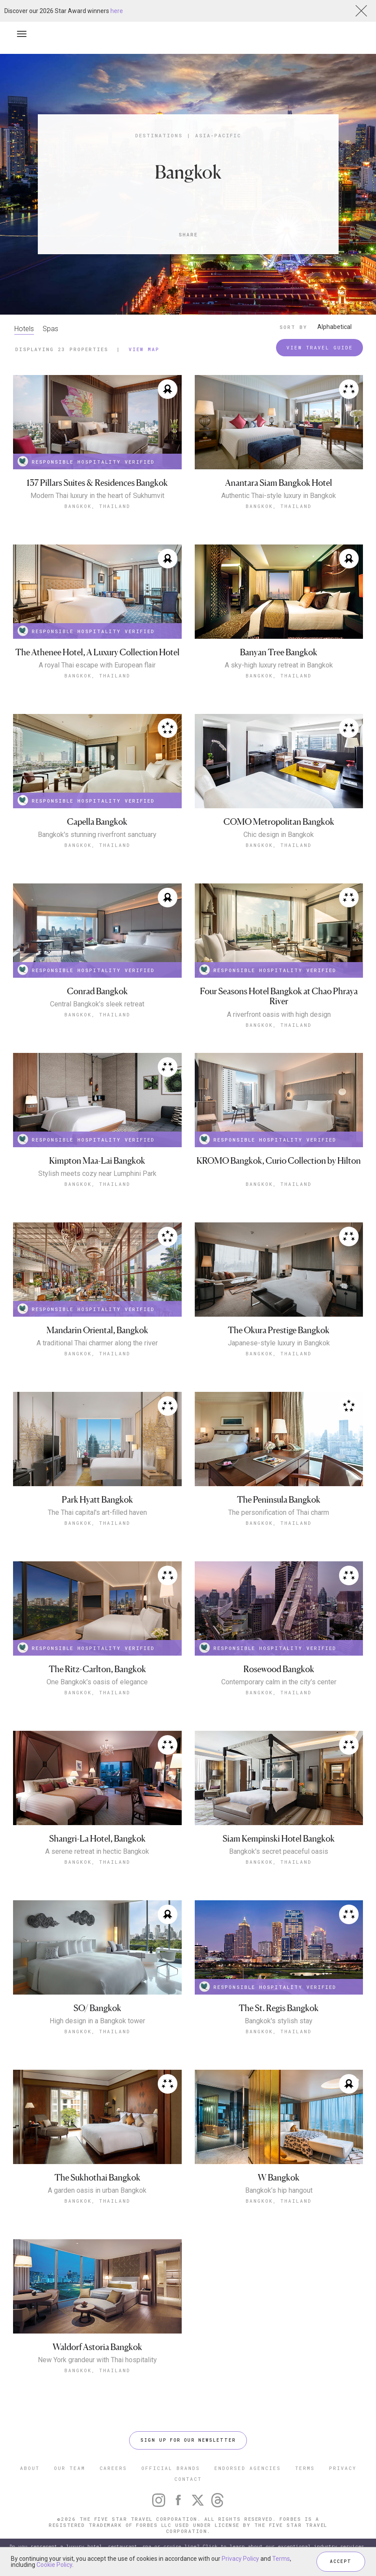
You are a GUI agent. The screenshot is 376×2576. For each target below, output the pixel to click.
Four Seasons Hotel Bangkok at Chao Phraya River (279, 996)
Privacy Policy (240, 2558)
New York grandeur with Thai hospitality (97, 2360)
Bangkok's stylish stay (279, 2021)
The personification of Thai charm (278, 1512)
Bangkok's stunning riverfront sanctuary (97, 834)
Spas (50, 329)
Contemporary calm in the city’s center (278, 1682)
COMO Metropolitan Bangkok (278, 822)
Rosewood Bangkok (278, 1669)
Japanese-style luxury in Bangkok (279, 1343)
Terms (281, 2558)
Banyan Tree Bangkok (278, 652)
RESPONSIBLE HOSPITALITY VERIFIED (86, 461)
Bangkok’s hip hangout (279, 2190)
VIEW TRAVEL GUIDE (319, 347)
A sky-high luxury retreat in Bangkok (279, 665)
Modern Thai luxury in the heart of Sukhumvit (97, 495)
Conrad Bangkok (97, 991)
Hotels (24, 329)
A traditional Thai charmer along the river (97, 1343)
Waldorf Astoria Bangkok (97, 2347)
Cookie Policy (54, 2564)
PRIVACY (342, 2468)
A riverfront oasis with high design (279, 1014)
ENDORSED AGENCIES (247, 2468)
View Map (144, 349)
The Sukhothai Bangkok (97, 2178)
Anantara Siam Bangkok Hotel (278, 483)
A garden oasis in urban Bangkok (97, 2190)
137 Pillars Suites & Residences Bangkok (97, 483)
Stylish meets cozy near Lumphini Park (97, 1173)
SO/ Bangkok (97, 2008)
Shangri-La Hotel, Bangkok (97, 1839)
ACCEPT (341, 2561)
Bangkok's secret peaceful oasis (278, 1851)
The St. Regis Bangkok (279, 2008)
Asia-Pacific (218, 135)
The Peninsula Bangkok (278, 1500)
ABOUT (30, 2468)
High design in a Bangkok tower (97, 2021)
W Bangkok (278, 2178)
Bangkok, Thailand (97, 506)
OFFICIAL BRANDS (170, 2468)
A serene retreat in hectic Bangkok (97, 1851)
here (116, 10)
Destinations (159, 135)
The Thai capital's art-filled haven (97, 1512)
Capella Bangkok (97, 822)
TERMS (305, 2468)
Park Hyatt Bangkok (97, 1500)
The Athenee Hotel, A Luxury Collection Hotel (97, 652)
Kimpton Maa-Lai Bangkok (97, 1161)
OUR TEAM (69, 2468)
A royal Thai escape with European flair (97, 665)
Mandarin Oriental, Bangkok (97, 1330)
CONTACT (188, 2479)
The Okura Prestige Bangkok (278, 1330)
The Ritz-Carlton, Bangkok (97, 1669)
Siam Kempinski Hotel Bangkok (279, 1839)
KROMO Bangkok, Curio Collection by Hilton (278, 1161)
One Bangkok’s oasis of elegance (97, 1682)
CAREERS (113, 2468)
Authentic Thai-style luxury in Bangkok (278, 495)
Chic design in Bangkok (278, 834)
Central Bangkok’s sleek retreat (97, 1004)
